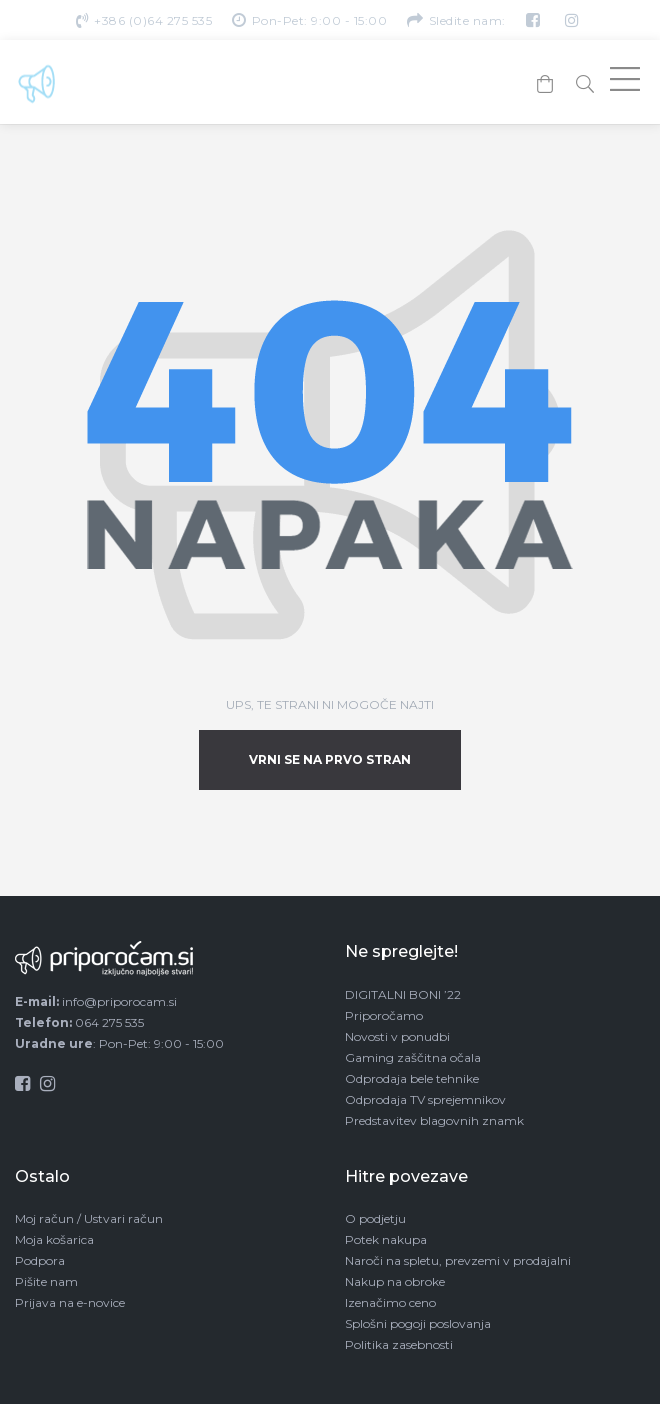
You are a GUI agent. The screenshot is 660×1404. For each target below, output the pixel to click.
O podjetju (375, 1218)
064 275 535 (109, 1022)
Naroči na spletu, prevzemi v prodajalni (458, 1260)
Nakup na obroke (395, 1281)
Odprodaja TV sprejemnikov (425, 1099)
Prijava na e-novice (70, 1302)
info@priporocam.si (119, 1001)
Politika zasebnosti (399, 1344)
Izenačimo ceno (390, 1302)
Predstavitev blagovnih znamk (434, 1120)
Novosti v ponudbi (397, 1036)
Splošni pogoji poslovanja (418, 1323)
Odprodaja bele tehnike (412, 1078)
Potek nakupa (386, 1239)
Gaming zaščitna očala (413, 1057)
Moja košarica (54, 1239)
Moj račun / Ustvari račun (89, 1218)
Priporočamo (384, 1015)
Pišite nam (46, 1281)
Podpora (40, 1260)
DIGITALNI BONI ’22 (403, 994)
